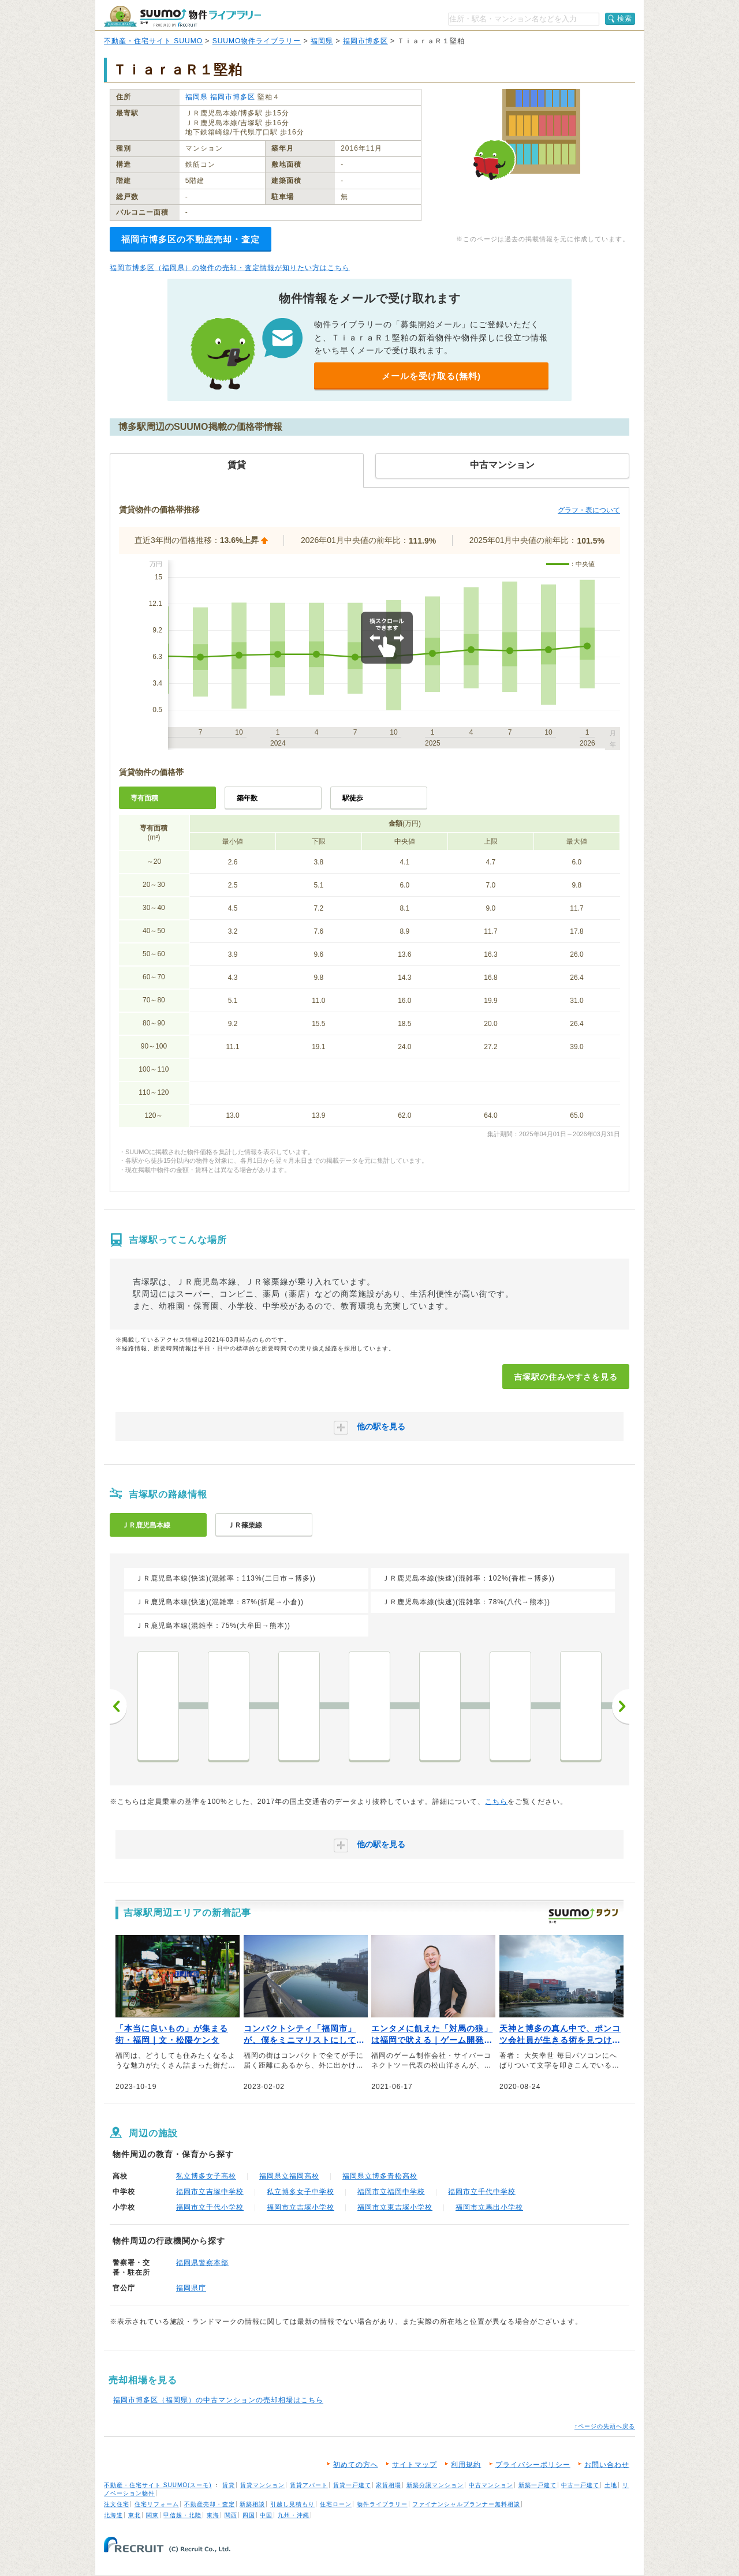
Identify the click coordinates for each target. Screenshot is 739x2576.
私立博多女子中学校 (300, 2192)
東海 (213, 2515)
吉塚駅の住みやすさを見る (566, 1376)
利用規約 (466, 2465)
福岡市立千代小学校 (210, 2207)
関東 (152, 2515)
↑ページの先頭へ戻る (604, 2426)
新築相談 (252, 2504)
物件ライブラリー (382, 2504)
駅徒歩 (352, 798)
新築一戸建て (537, 2485)
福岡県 (322, 41)
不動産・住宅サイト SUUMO (153, 41)
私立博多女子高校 (206, 2176)
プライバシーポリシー (532, 2465)
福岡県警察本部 (202, 2263)
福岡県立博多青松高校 (379, 2176)
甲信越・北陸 (182, 2515)
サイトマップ (414, 2465)
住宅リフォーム (157, 2504)
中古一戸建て (580, 2485)
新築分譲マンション (435, 2485)
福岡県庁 (191, 2288)
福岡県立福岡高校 (289, 2176)
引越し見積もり (292, 2504)
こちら (496, 1802)
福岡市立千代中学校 (482, 2192)
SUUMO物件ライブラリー (256, 41)
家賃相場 (388, 2485)
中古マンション (491, 2485)
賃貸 (228, 2485)
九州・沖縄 (293, 2515)
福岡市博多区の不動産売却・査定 (190, 239)
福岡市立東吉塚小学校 (394, 2207)
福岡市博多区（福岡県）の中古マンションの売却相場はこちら (218, 2400)
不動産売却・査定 (209, 2504)
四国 (248, 2515)
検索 (624, 18)
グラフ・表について (589, 510)
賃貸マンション (262, 2485)
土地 (610, 2485)
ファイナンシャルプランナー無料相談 (466, 2504)
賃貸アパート (309, 2485)
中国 (266, 2515)
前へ (118, 1706)
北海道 (113, 2515)
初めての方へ (355, 2465)
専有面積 (144, 798)
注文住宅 (116, 2504)
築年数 (247, 798)
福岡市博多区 (365, 41)
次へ (620, 1706)
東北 (134, 2515)
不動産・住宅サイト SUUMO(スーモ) (158, 2485)
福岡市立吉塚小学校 (300, 2207)
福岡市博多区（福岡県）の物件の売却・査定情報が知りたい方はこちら (230, 268)
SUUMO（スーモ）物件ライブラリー (182, 16)
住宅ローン (336, 2504)
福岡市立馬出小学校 (489, 2207)
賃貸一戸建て (352, 2485)
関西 (231, 2515)
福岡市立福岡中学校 (391, 2192)
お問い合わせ (606, 2465)
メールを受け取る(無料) (431, 376)
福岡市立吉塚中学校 (210, 2192)
